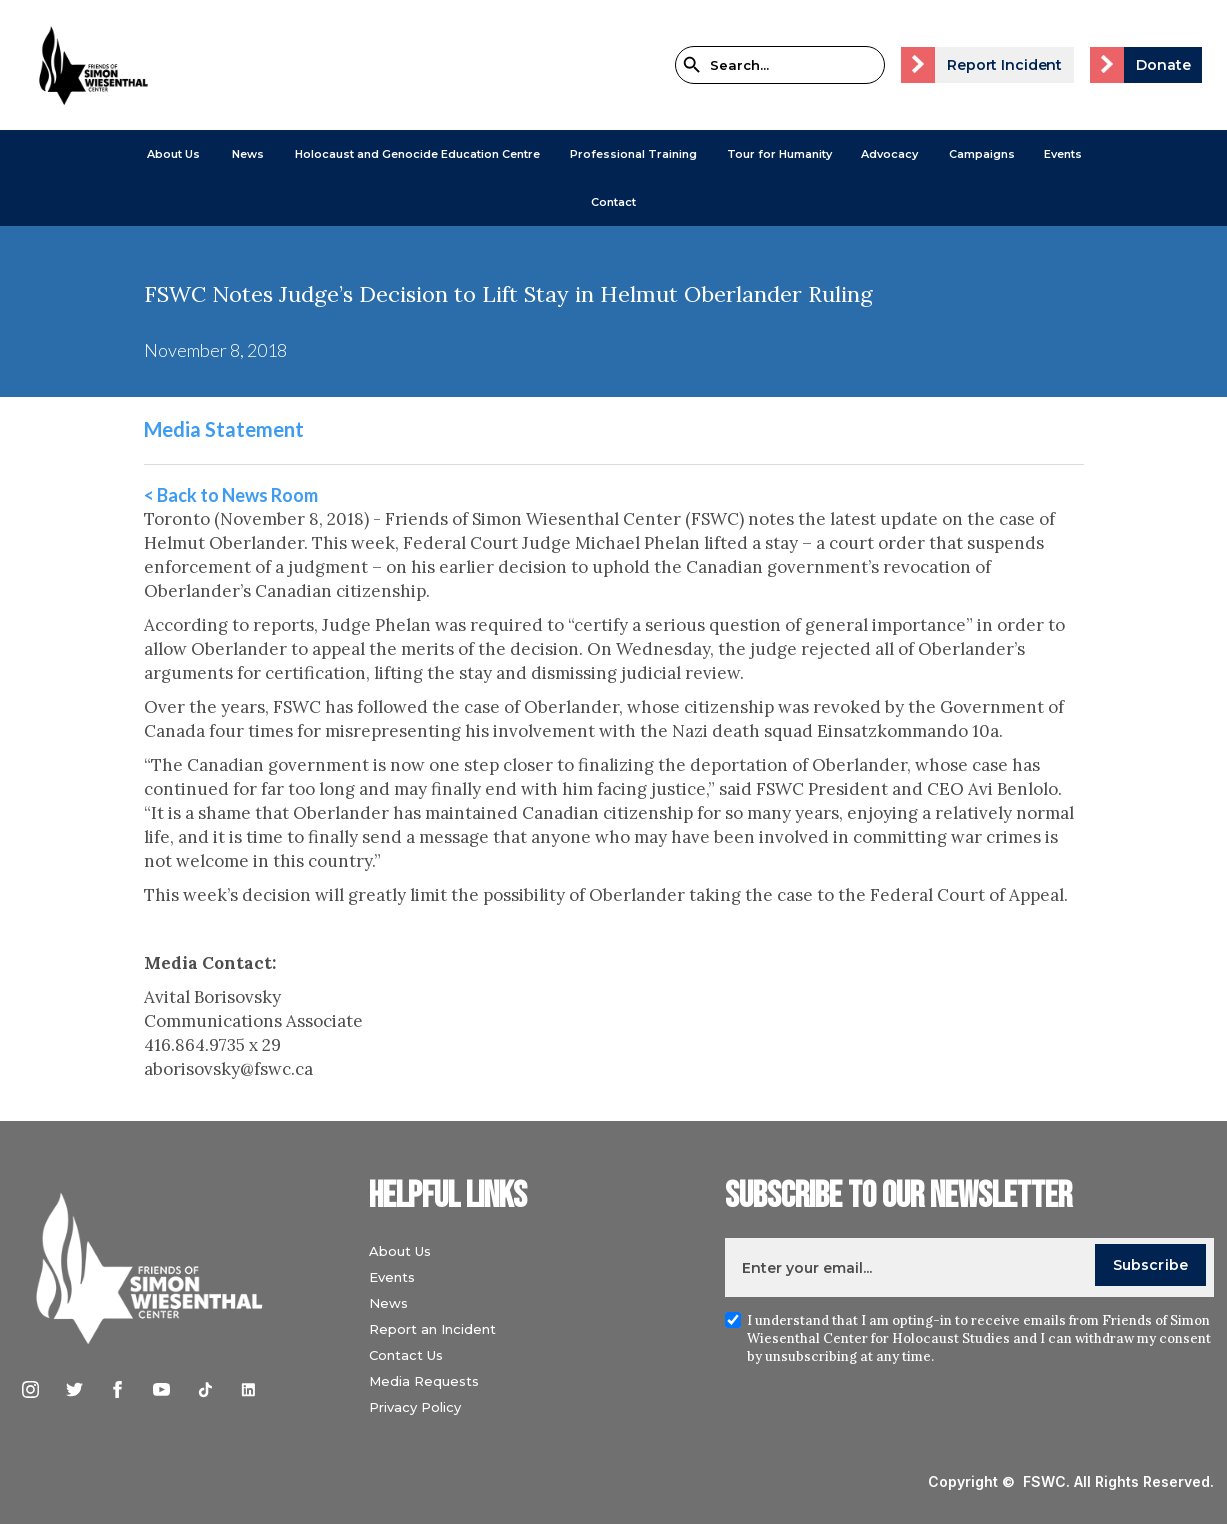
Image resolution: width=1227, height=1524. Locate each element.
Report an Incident (432, 1329)
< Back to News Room (231, 495)
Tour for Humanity (779, 154)
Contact (613, 202)
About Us (173, 154)
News (388, 1303)
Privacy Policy (415, 1407)
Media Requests (424, 1381)
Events (1063, 154)
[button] (173, 154)
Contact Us (406, 1355)
